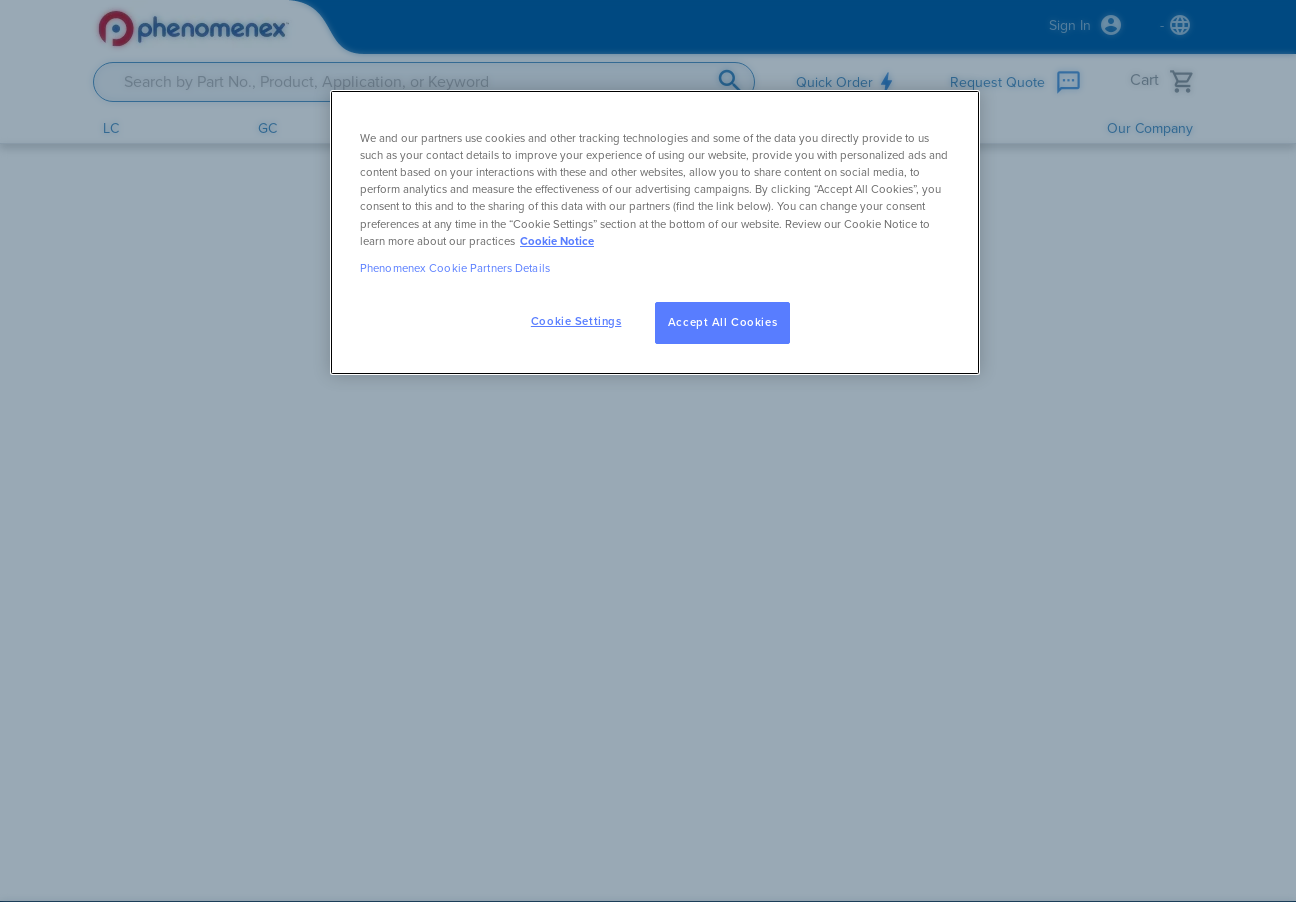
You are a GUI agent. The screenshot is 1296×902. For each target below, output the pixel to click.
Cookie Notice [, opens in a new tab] (557, 241)
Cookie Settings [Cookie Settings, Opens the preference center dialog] (576, 321)
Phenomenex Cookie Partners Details (455, 268)
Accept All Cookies (722, 322)
